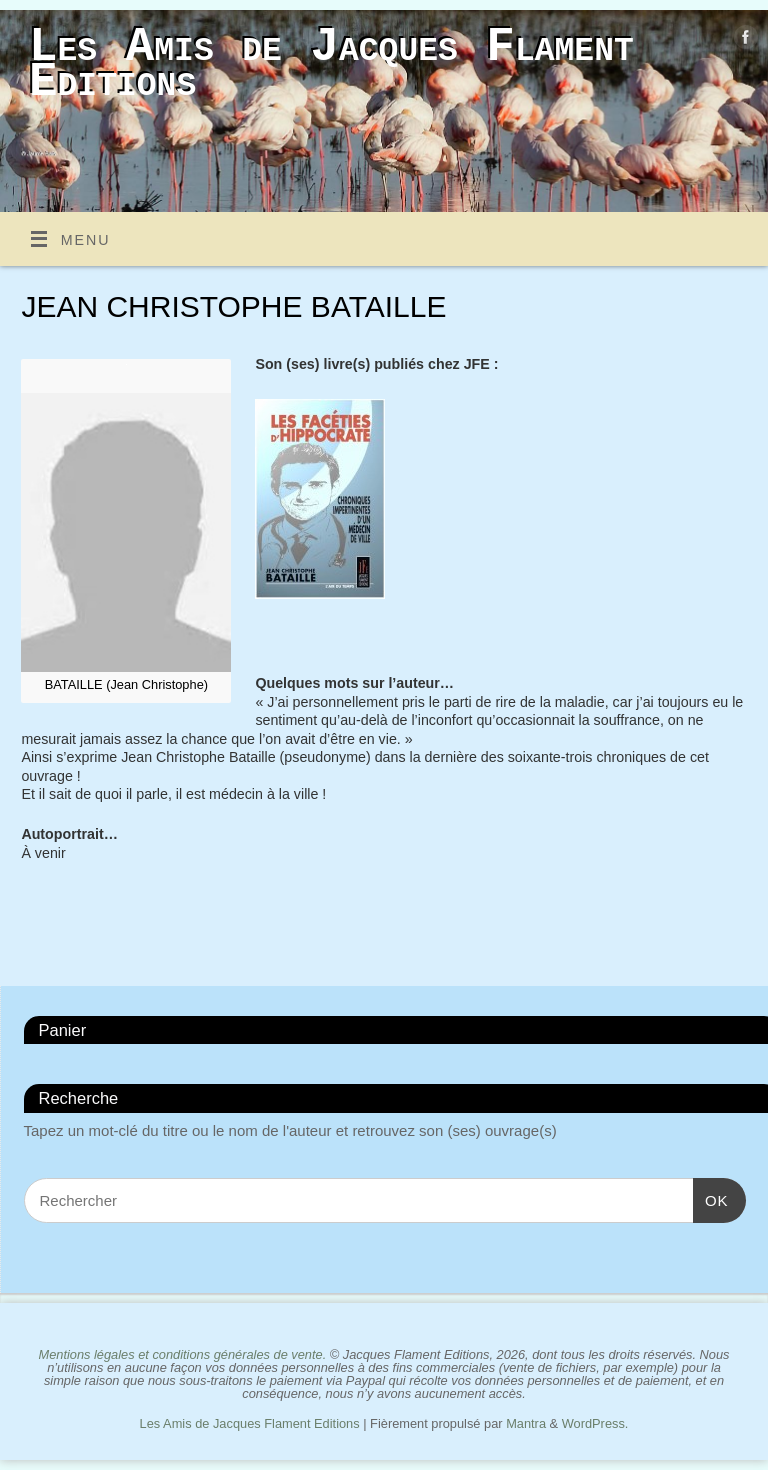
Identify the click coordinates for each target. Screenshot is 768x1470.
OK (711, 1200)
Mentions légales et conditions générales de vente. (182, 1354)
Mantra (526, 1423)
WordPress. (595, 1423)
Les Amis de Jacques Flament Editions (331, 65)
